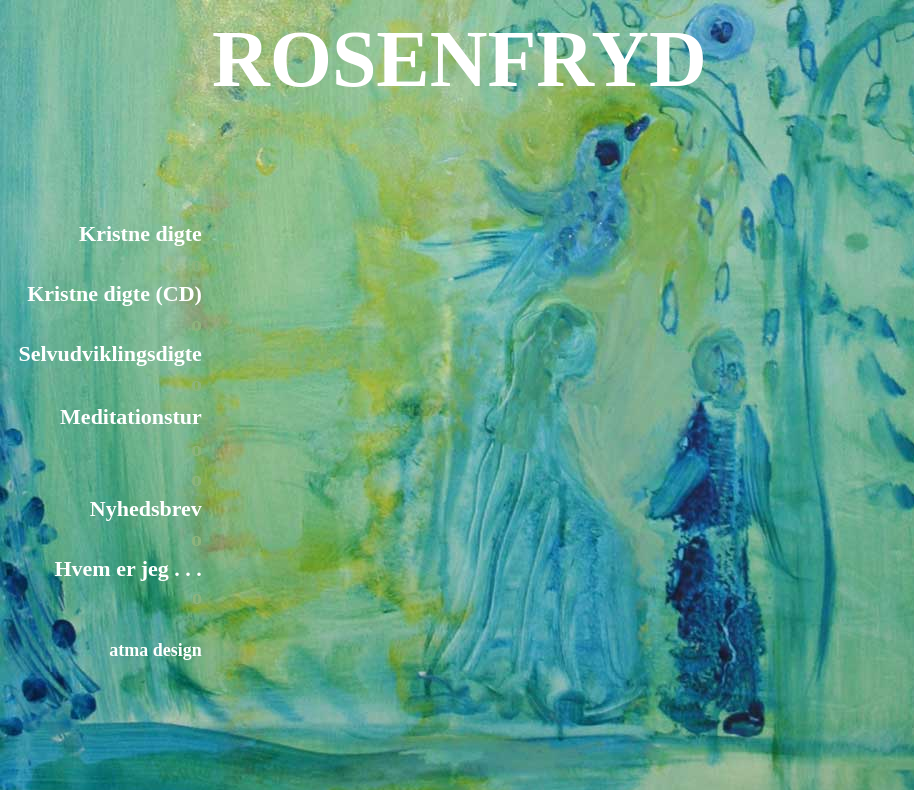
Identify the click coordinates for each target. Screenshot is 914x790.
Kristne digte (140, 233)
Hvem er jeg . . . (127, 568)
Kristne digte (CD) (114, 293)
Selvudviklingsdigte (109, 353)
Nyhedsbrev (146, 508)
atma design (155, 650)
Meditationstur (131, 416)
